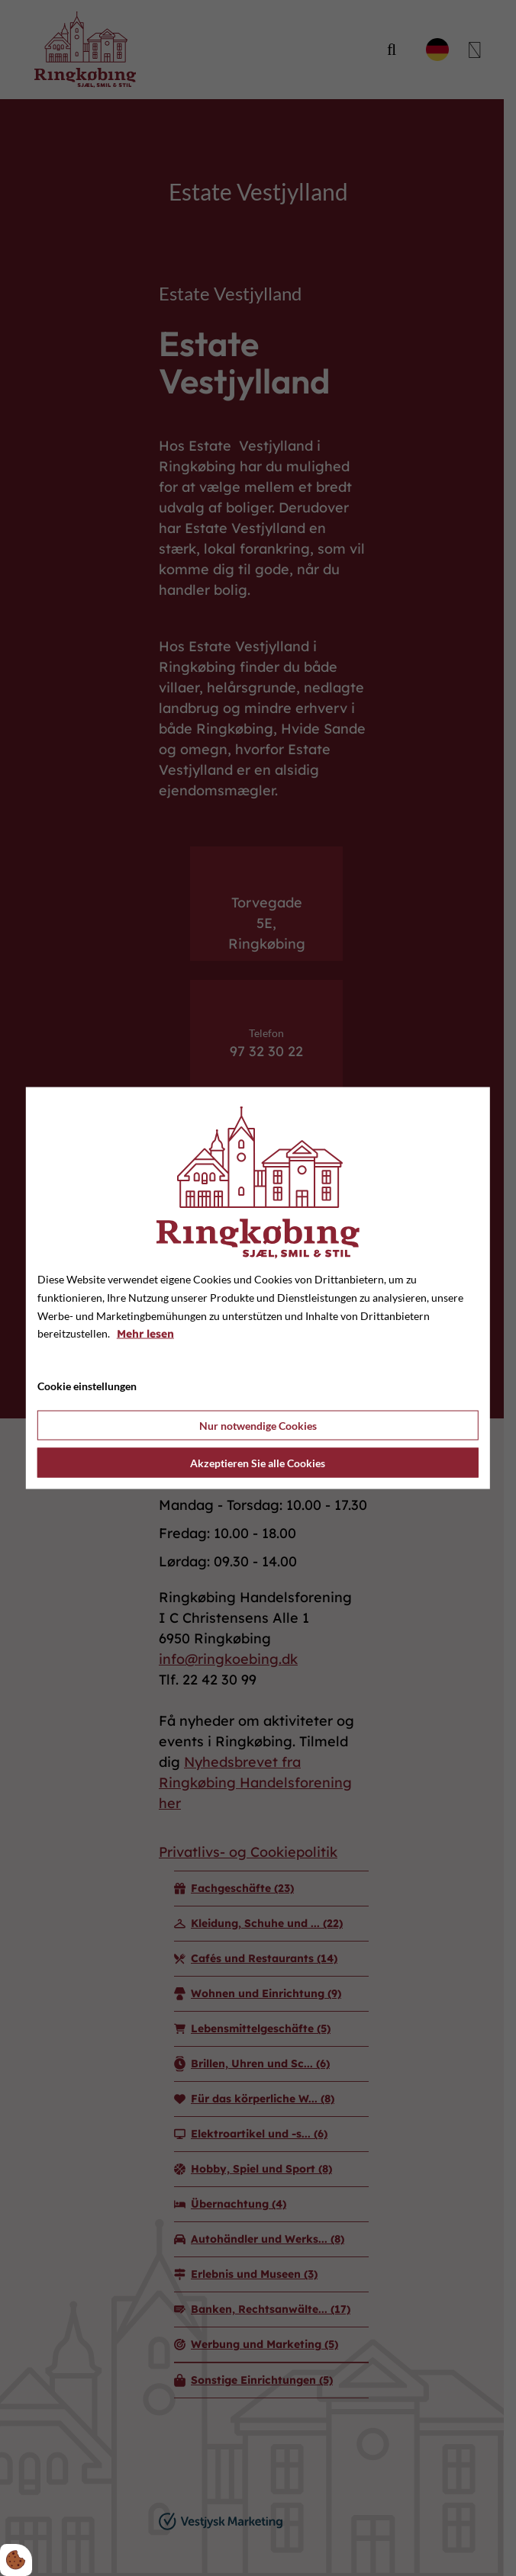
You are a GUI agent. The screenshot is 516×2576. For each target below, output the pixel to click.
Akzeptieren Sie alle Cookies (257, 1462)
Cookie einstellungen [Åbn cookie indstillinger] (87, 1386)
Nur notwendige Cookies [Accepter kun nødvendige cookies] (258, 1424)
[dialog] (258, 1288)
